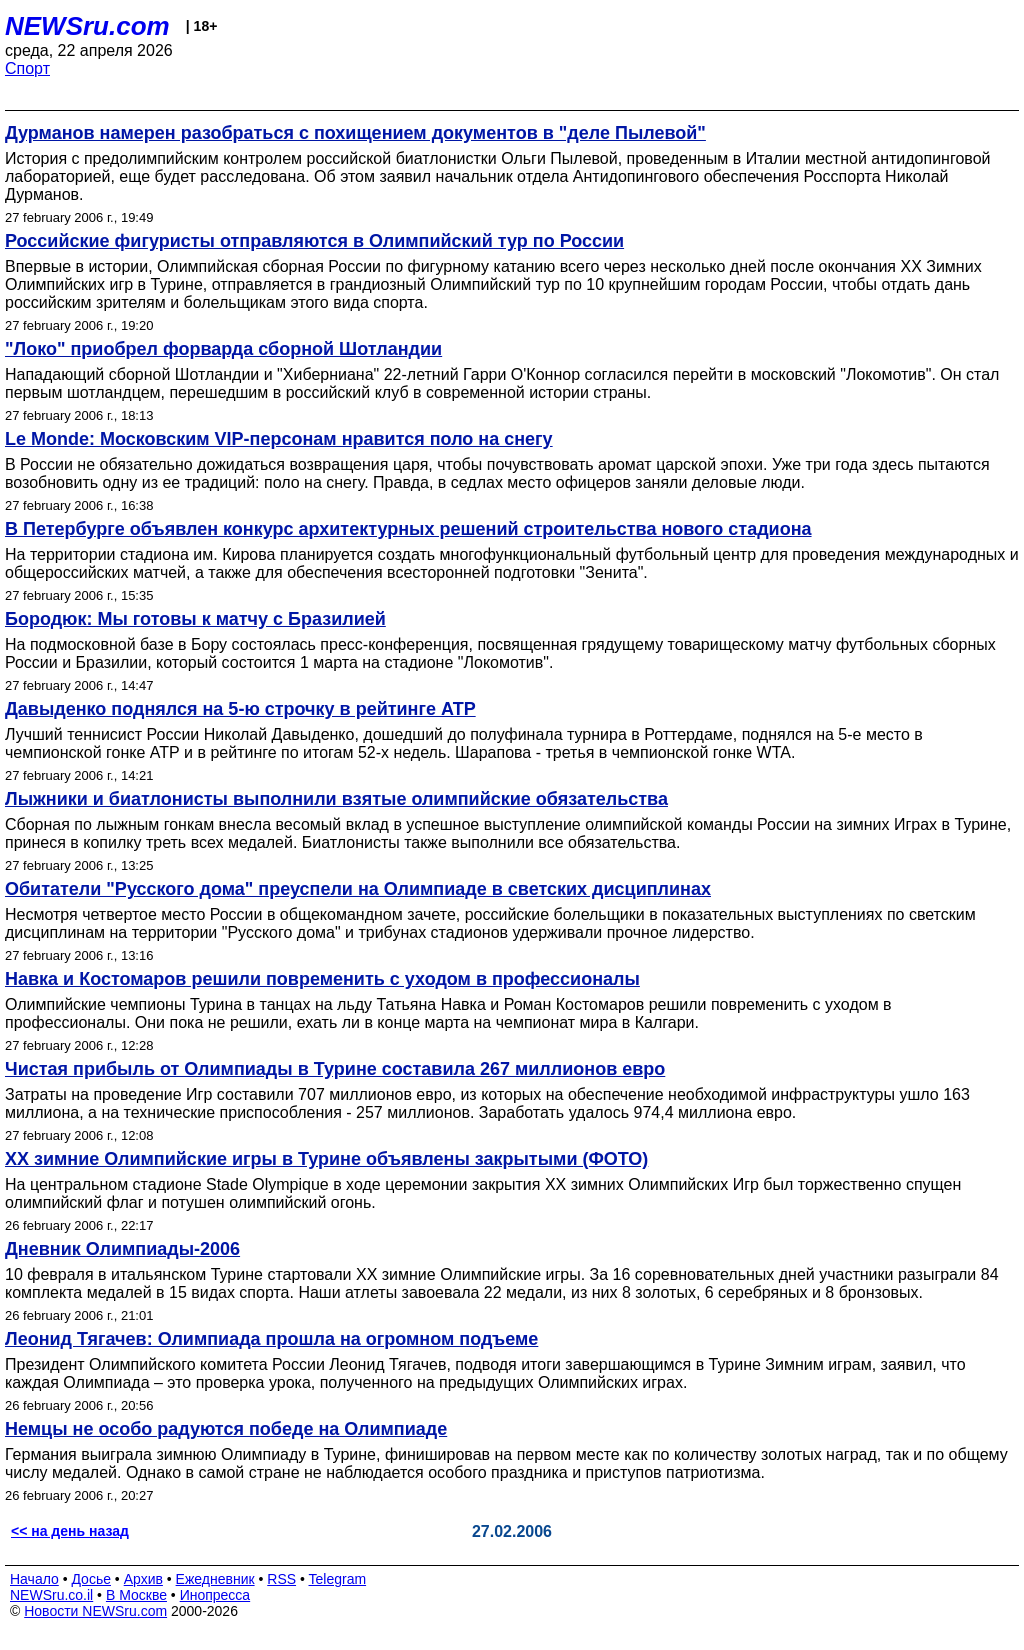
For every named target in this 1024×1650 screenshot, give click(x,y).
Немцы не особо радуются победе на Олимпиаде (226, 1429)
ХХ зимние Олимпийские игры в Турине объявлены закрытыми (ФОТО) (326, 1159)
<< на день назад (70, 1531)
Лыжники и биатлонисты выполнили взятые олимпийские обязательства (336, 799)
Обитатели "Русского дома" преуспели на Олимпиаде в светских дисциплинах (358, 889)
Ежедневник (215, 1579)
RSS (281, 1579)
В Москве (136, 1595)
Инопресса (215, 1595)
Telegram (338, 1579)
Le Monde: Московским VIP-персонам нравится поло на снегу (279, 439)
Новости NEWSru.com (95, 1611)
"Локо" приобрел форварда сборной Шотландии (223, 349)
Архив (143, 1579)
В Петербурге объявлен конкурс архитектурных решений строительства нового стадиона (408, 529)
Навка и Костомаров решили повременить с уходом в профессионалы (322, 979)
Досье (91, 1579)
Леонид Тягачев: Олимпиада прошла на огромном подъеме (271, 1339)
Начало (34, 1579)
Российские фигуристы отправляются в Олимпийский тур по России (314, 241)
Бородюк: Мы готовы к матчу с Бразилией (195, 619)
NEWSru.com (87, 26)
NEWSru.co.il (51, 1595)
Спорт (27, 68)
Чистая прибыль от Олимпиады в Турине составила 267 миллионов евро (335, 1069)
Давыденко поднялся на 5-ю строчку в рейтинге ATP (240, 709)
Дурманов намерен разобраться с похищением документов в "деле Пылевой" (355, 133)
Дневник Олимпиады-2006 (122, 1249)
